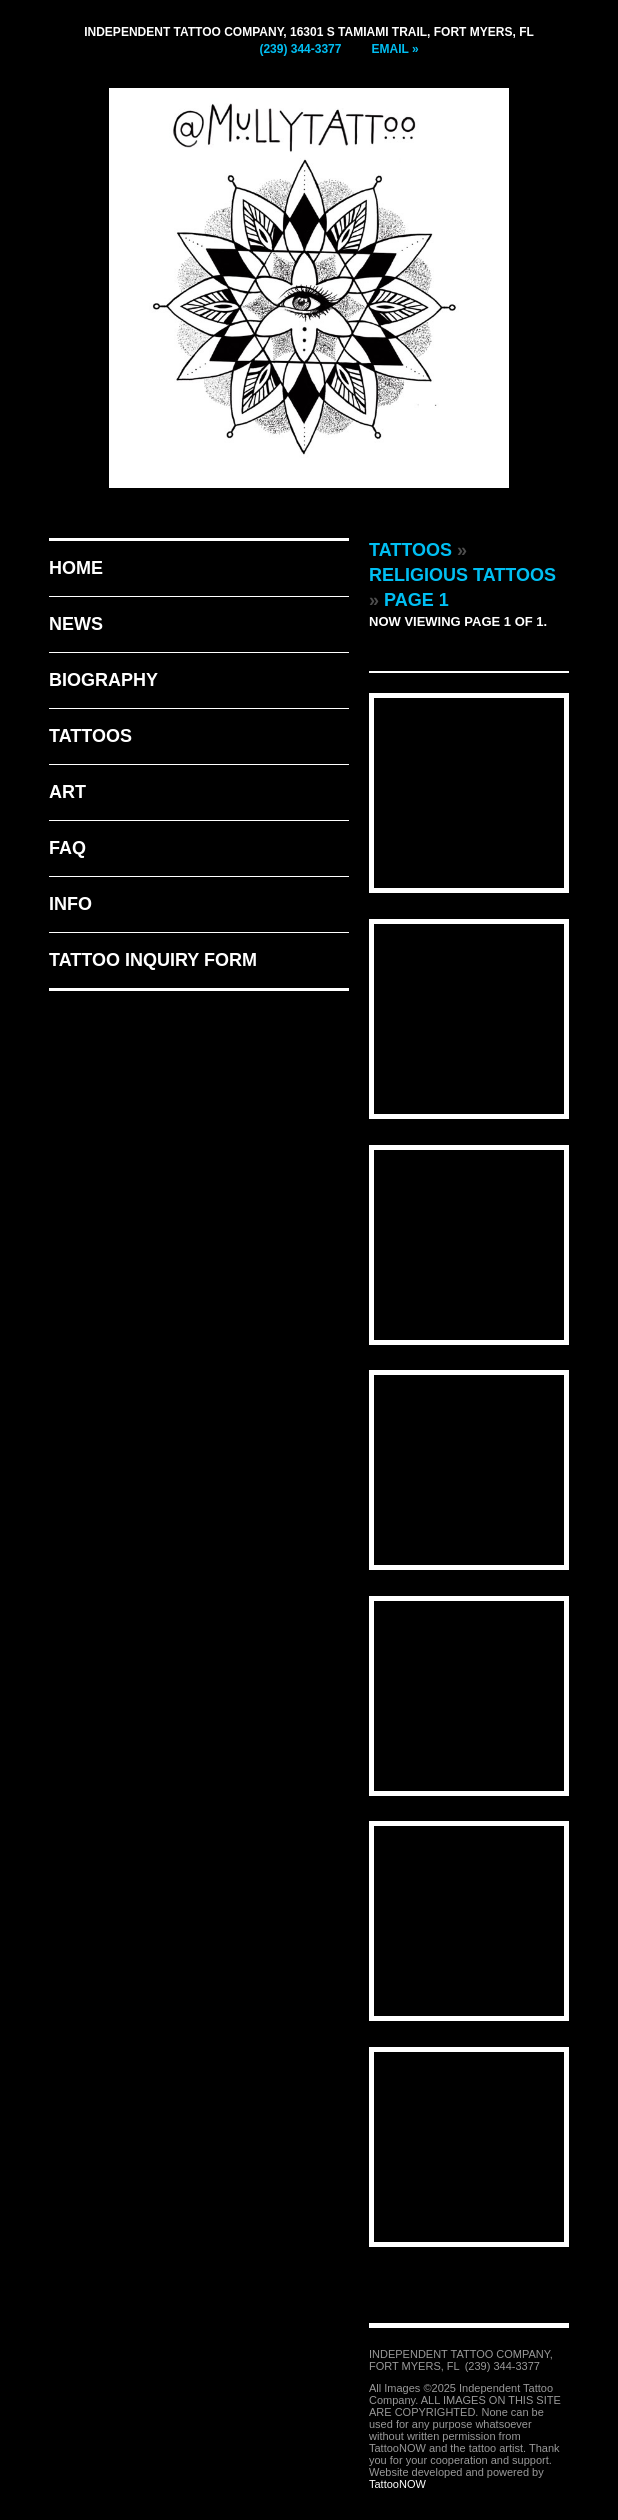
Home (76, 568)
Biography (103, 680)
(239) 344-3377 (300, 49)
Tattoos (90, 736)
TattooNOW (397, 2484)
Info (70, 904)
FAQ (67, 848)
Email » (394, 49)
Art (67, 792)
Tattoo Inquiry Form (153, 960)
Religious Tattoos (462, 575)
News (76, 624)
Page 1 (416, 600)
